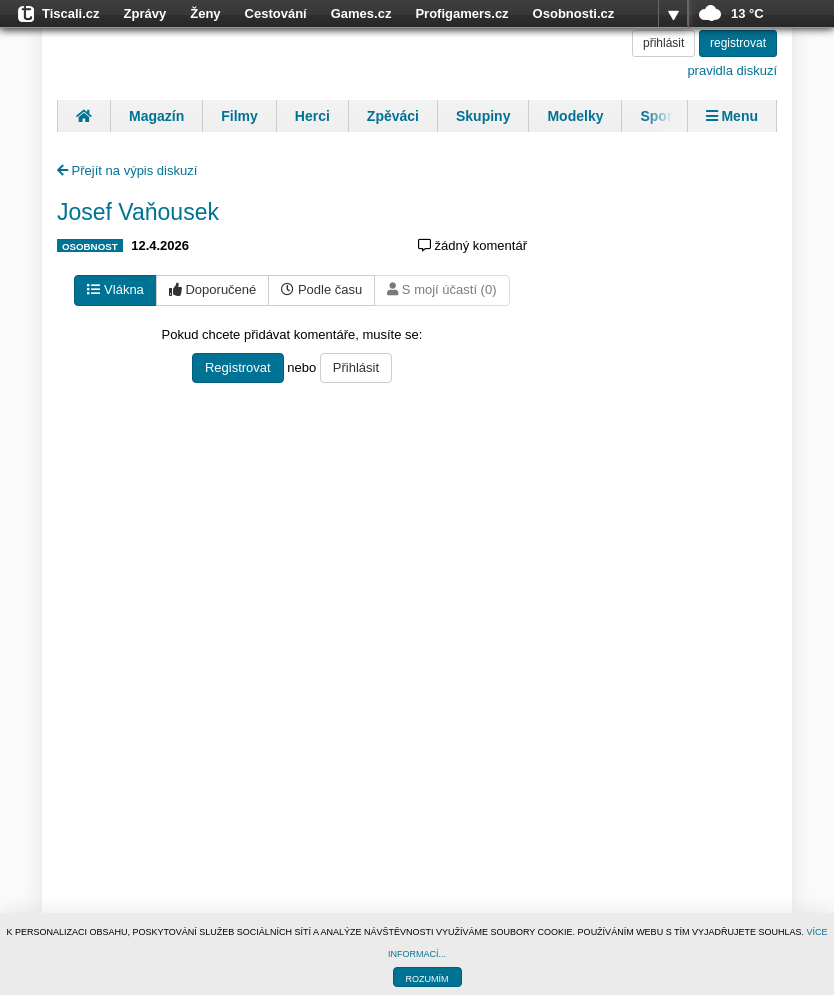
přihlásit (663, 43)
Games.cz (361, 13)
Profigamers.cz (461, 13)
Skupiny (483, 116)
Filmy (239, 116)
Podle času (321, 289)
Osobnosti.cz (574, 13)
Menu (732, 116)
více (673, 14)
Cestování (276, 13)
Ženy (205, 13)
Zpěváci (393, 116)
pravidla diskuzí (732, 70)
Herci (312, 116)
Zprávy (145, 13)
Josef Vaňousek (138, 212)
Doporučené (212, 289)
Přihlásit (356, 367)
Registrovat (238, 367)
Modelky (575, 116)
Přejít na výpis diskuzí (127, 170)
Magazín (156, 116)
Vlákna (115, 289)
